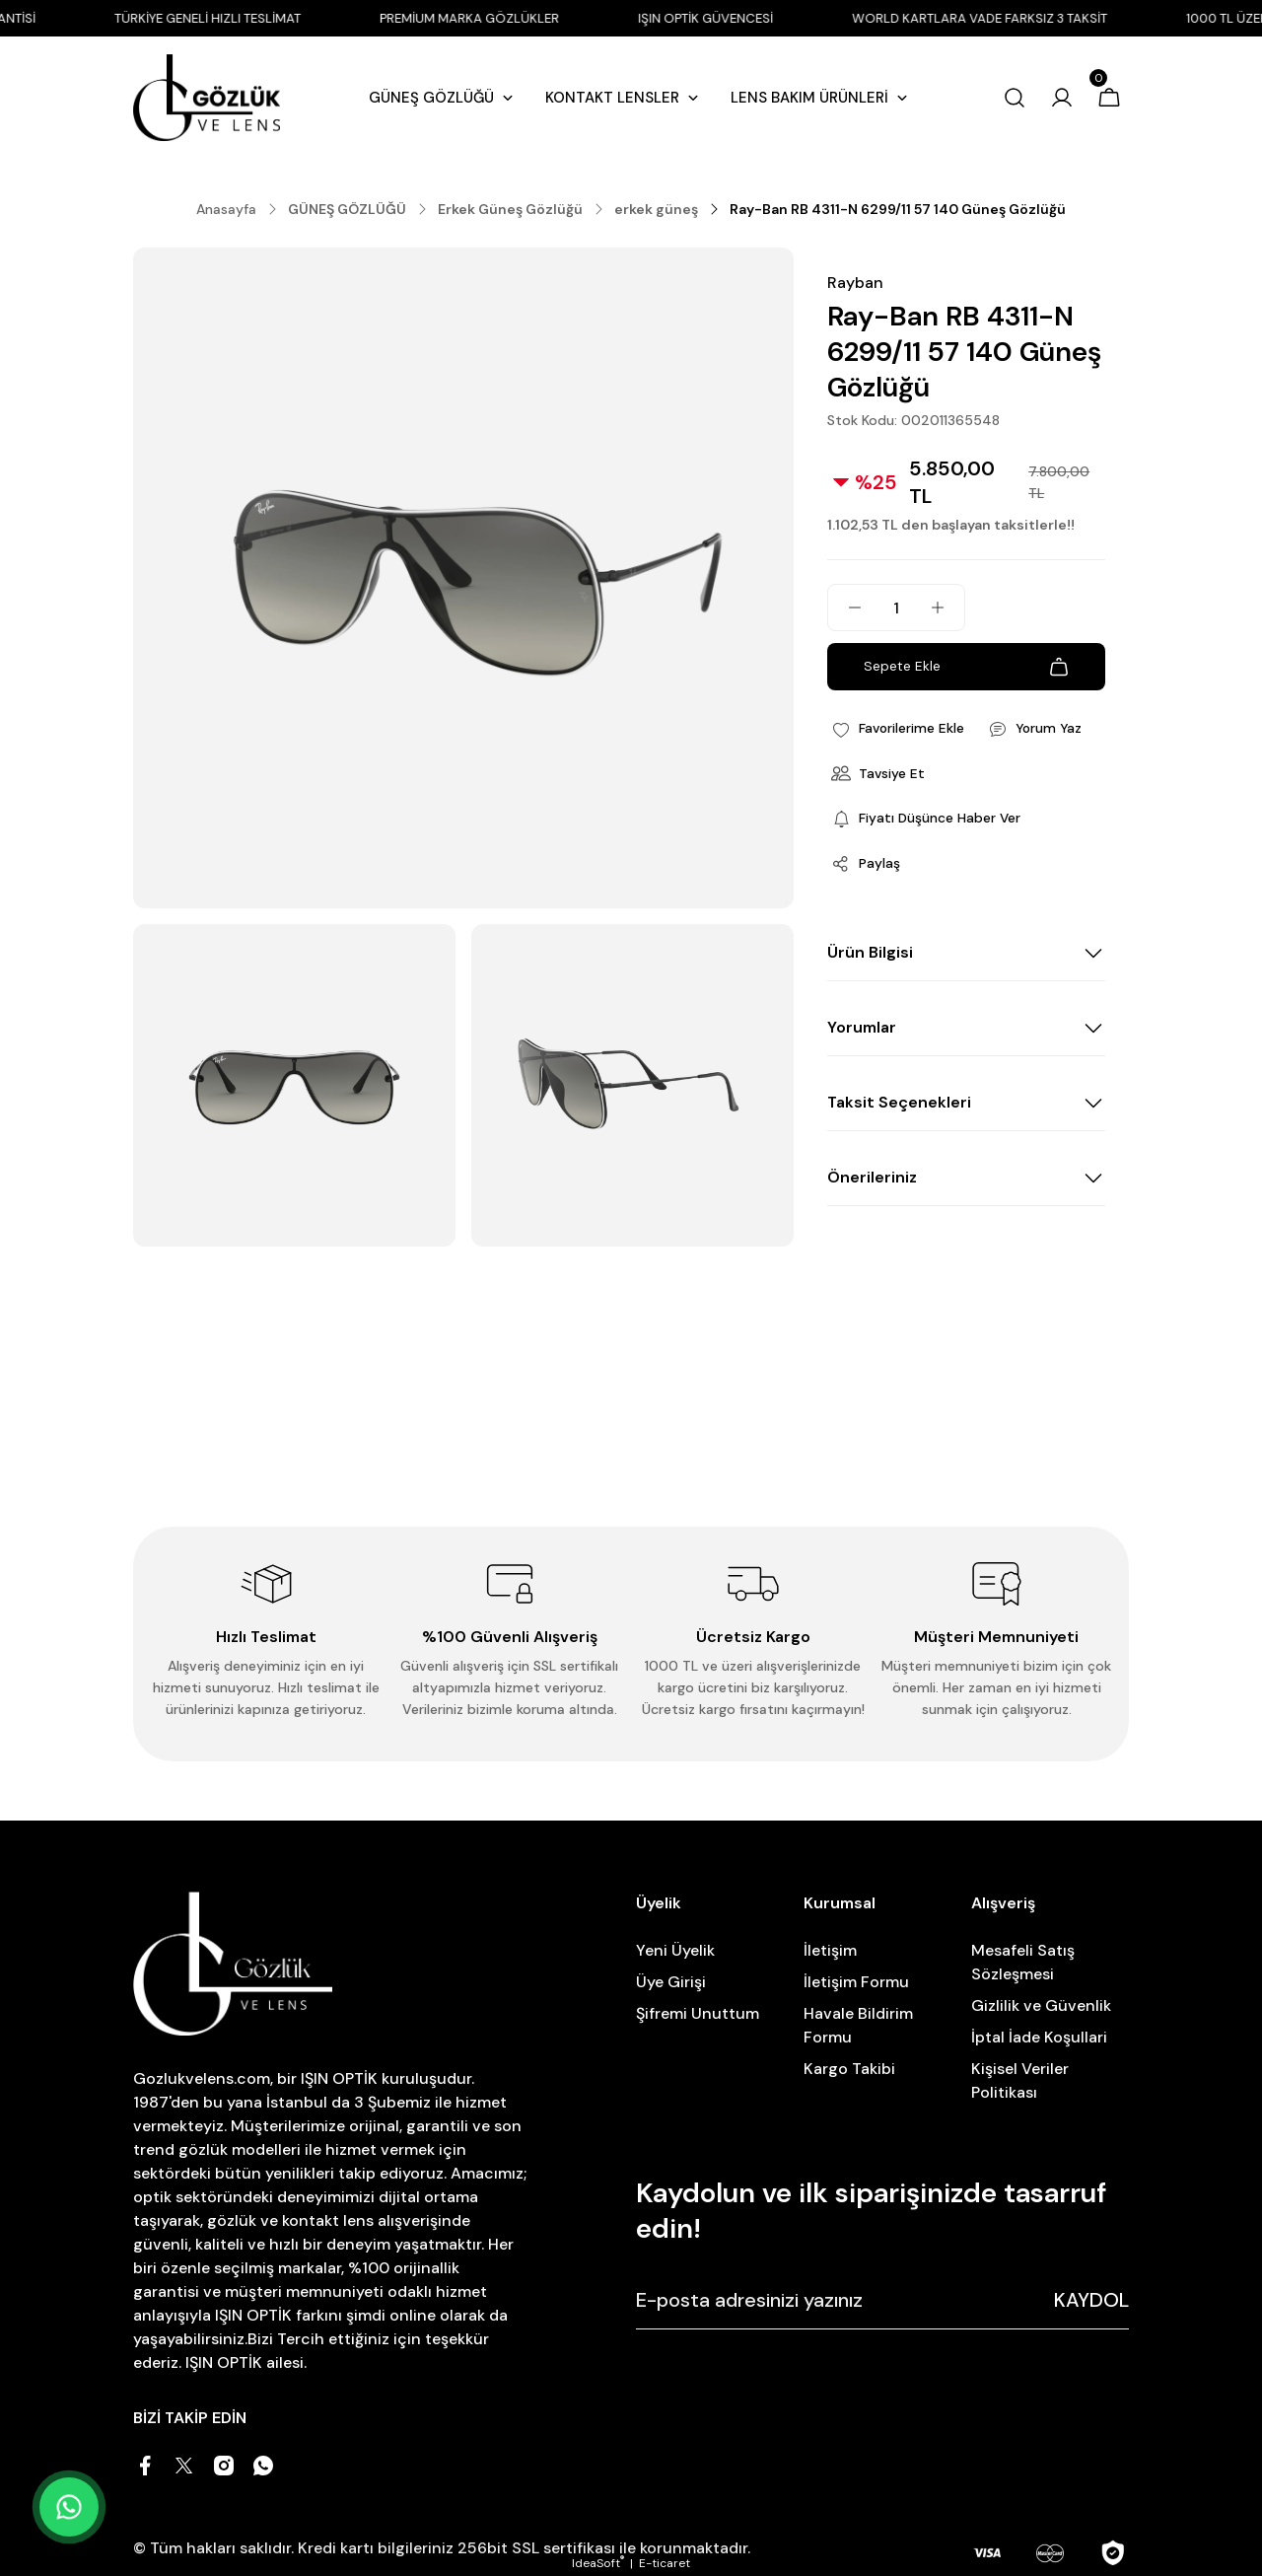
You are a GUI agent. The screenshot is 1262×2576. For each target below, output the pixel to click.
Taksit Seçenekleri (899, 1104)
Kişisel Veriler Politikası (1020, 2080)
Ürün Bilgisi (870, 954)
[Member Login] (1062, 99)
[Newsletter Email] (882, 2299)
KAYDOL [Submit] (1091, 2300)
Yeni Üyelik (675, 1950)
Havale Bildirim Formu (858, 2025)
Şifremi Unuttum (697, 2013)
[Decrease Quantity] (845, 607)
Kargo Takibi (849, 2068)
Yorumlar (861, 1029)
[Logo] (207, 99)
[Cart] (1109, 99)
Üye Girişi (671, 1981)
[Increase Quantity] (947, 607)
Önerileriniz (872, 1179)
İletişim (830, 1950)
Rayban (855, 282)
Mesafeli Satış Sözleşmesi (1023, 1962)
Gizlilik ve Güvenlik (1041, 2005)
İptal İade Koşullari (1039, 2037)
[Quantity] (896, 607)
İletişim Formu (856, 1981)
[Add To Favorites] (898, 729)
